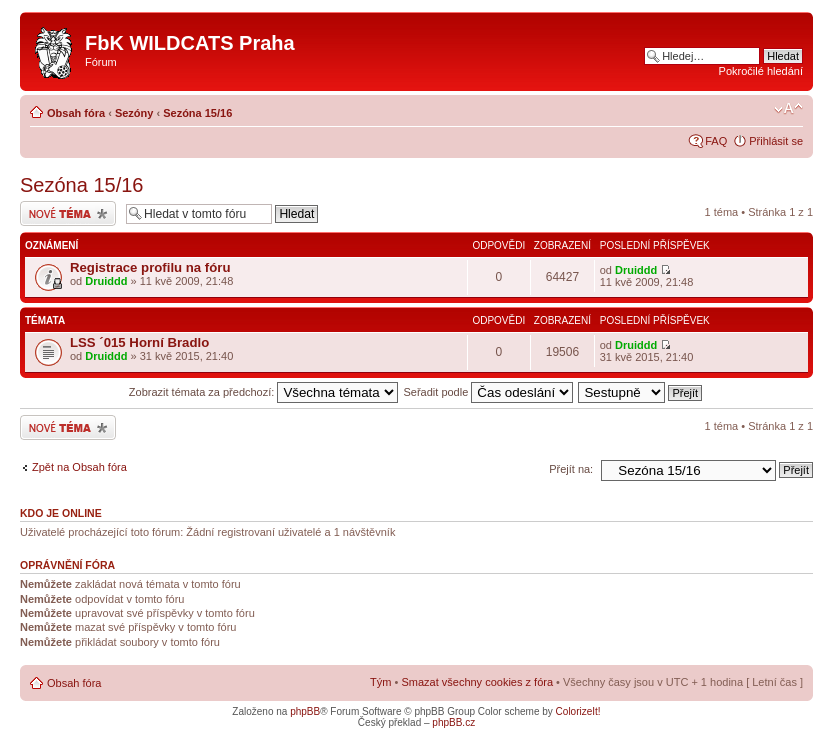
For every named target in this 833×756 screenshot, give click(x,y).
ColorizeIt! (578, 711)
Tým (380, 682)
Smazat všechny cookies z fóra (477, 682)
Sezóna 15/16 (197, 113)
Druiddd (106, 281)
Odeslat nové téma (68, 213)
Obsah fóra (76, 113)
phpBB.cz (453, 722)
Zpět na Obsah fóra (79, 467)
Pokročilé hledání (761, 71)
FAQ (716, 141)
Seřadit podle (488, 392)
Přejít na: (571, 469)
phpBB (305, 711)
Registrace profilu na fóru (150, 267)
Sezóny (134, 113)
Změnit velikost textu (788, 109)
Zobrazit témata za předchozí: (264, 392)
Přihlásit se (776, 141)
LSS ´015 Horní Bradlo (139, 342)
